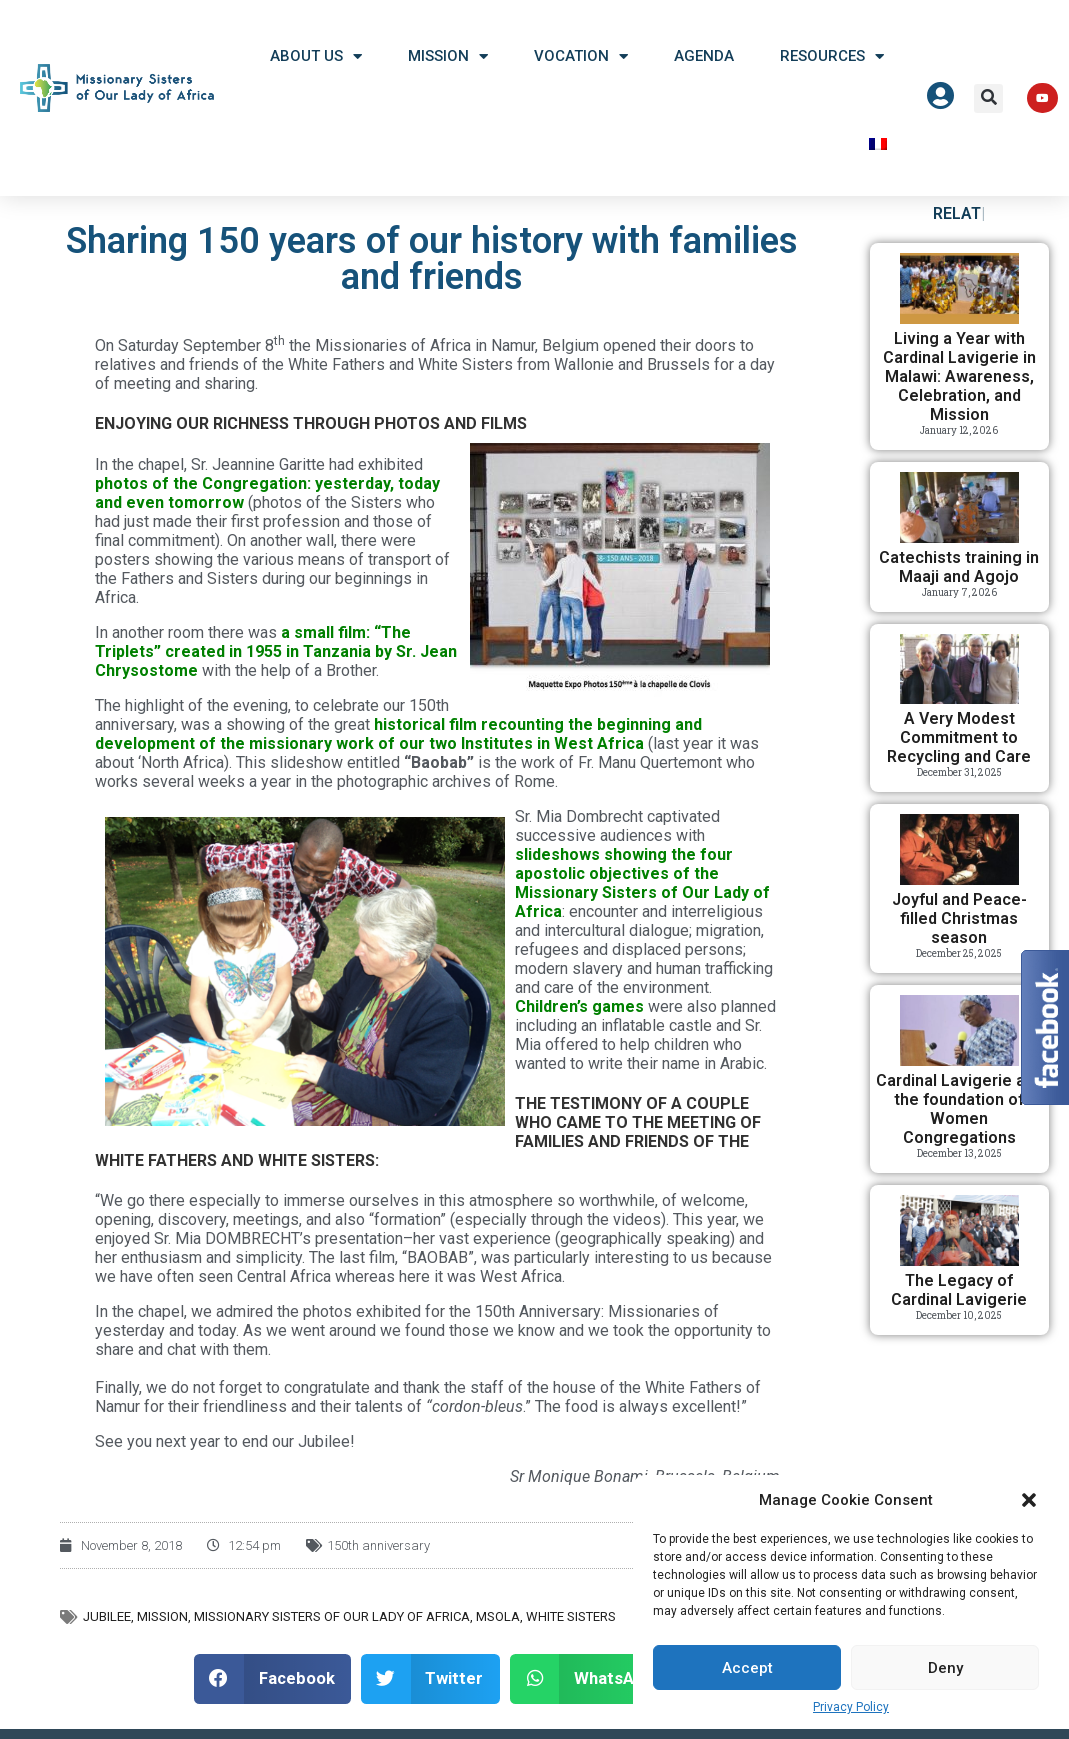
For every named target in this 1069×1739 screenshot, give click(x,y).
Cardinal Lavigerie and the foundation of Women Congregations (959, 1121)
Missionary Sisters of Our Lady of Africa (332, 1628)
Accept (747, 1668)
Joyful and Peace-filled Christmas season (959, 930)
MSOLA (498, 1628)
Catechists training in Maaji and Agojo (959, 579)
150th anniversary (378, 1557)
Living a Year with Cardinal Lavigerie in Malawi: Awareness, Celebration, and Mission (959, 388)
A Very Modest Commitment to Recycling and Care (959, 749)
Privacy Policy (851, 1707)
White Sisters (571, 1628)
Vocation (581, 56)
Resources (832, 56)
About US (316, 56)
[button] (1029, 1500)
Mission (448, 56)
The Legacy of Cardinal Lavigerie (959, 1302)
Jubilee (107, 1628)
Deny (945, 1668)
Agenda (704, 56)
